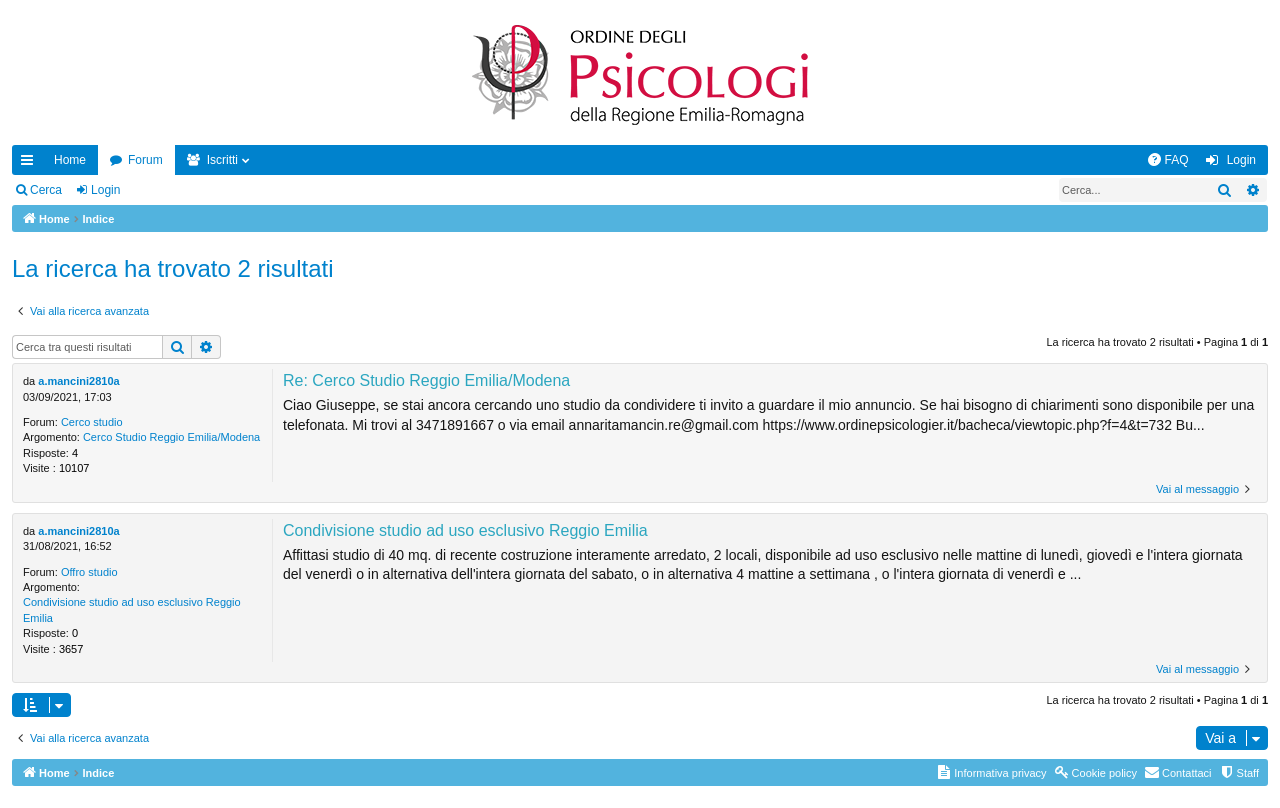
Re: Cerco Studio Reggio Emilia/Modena (426, 380)
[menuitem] (1168, 160)
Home (70, 160)
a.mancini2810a (78, 381)
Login (105, 190)
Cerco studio (92, 422)
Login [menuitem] (1241, 160)
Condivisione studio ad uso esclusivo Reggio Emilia (132, 609)
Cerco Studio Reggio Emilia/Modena (171, 437)
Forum (145, 160)
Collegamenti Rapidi (31, 164)
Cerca (46, 190)
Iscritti (222, 160)
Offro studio (89, 572)
